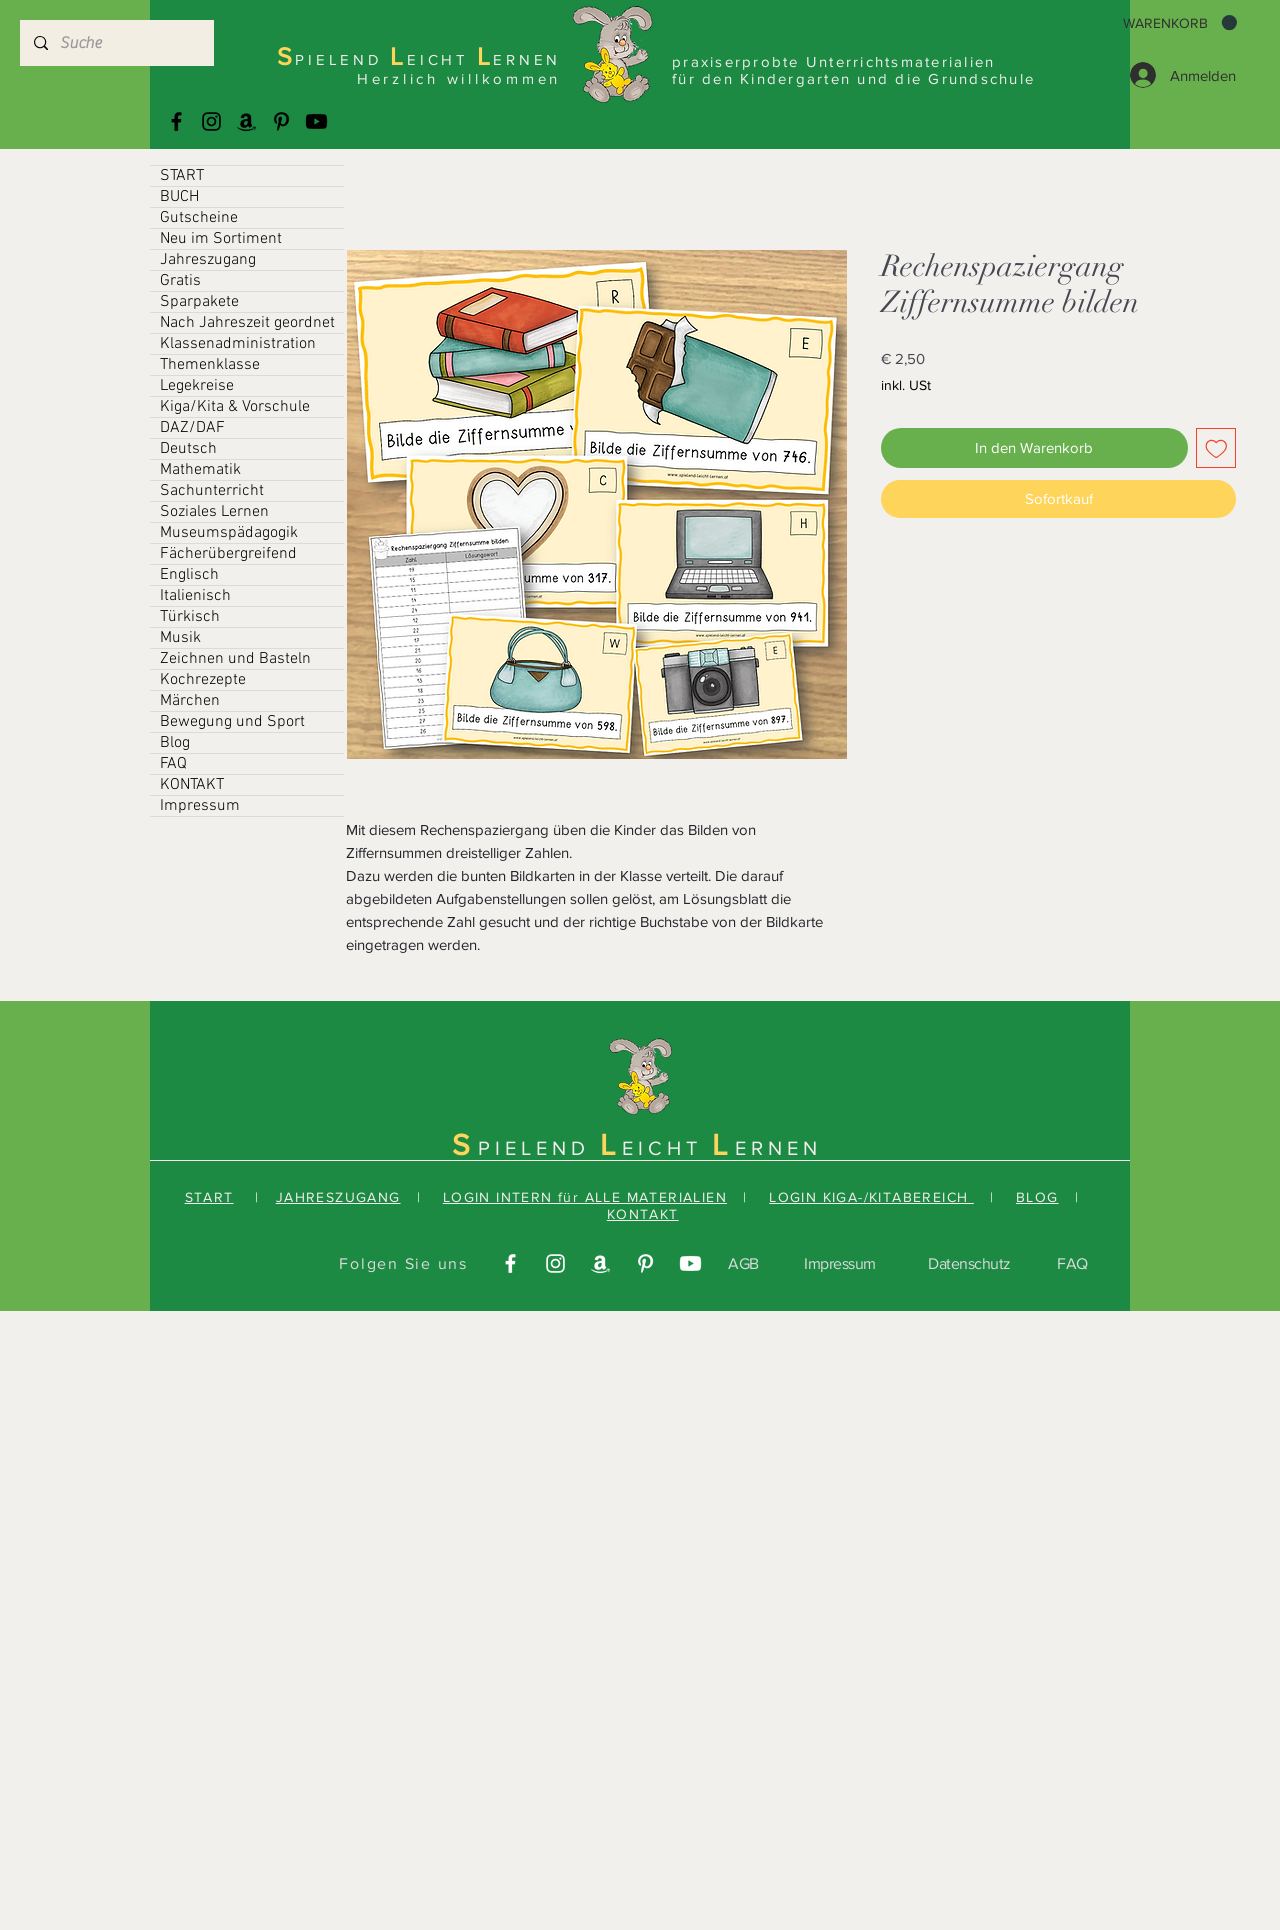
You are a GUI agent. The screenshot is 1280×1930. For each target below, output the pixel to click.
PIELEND (539, 1148)
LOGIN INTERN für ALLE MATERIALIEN (585, 1197)
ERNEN (778, 1148)
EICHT (667, 1148)
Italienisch (195, 596)
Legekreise (197, 386)
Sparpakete (199, 302)
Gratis (180, 281)
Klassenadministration (238, 344)
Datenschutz (969, 1263)
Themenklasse (210, 365)
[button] (1180, 23)
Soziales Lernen (214, 512)
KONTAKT (192, 785)
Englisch (189, 575)
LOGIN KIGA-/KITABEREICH (871, 1197)
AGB (743, 1263)
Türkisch (190, 617)
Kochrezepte (203, 680)
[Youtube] (316, 121)
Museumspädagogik (229, 533)
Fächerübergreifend (228, 554)
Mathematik (200, 470)
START (182, 176)
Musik (180, 638)
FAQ (173, 764)
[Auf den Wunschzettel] (1216, 448)
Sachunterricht (212, 491)
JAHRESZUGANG (338, 1197)
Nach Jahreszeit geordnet (247, 323)
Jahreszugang (208, 260)
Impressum (200, 806)
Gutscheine (199, 218)
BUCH (179, 197)
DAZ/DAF (192, 428)
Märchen (190, 701)
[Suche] (116, 43)
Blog (175, 743)
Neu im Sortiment (221, 239)
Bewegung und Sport (232, 722)
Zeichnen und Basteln (235, 659)
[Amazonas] (246, 121)
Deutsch (188, 449)
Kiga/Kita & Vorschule (235, 407)
